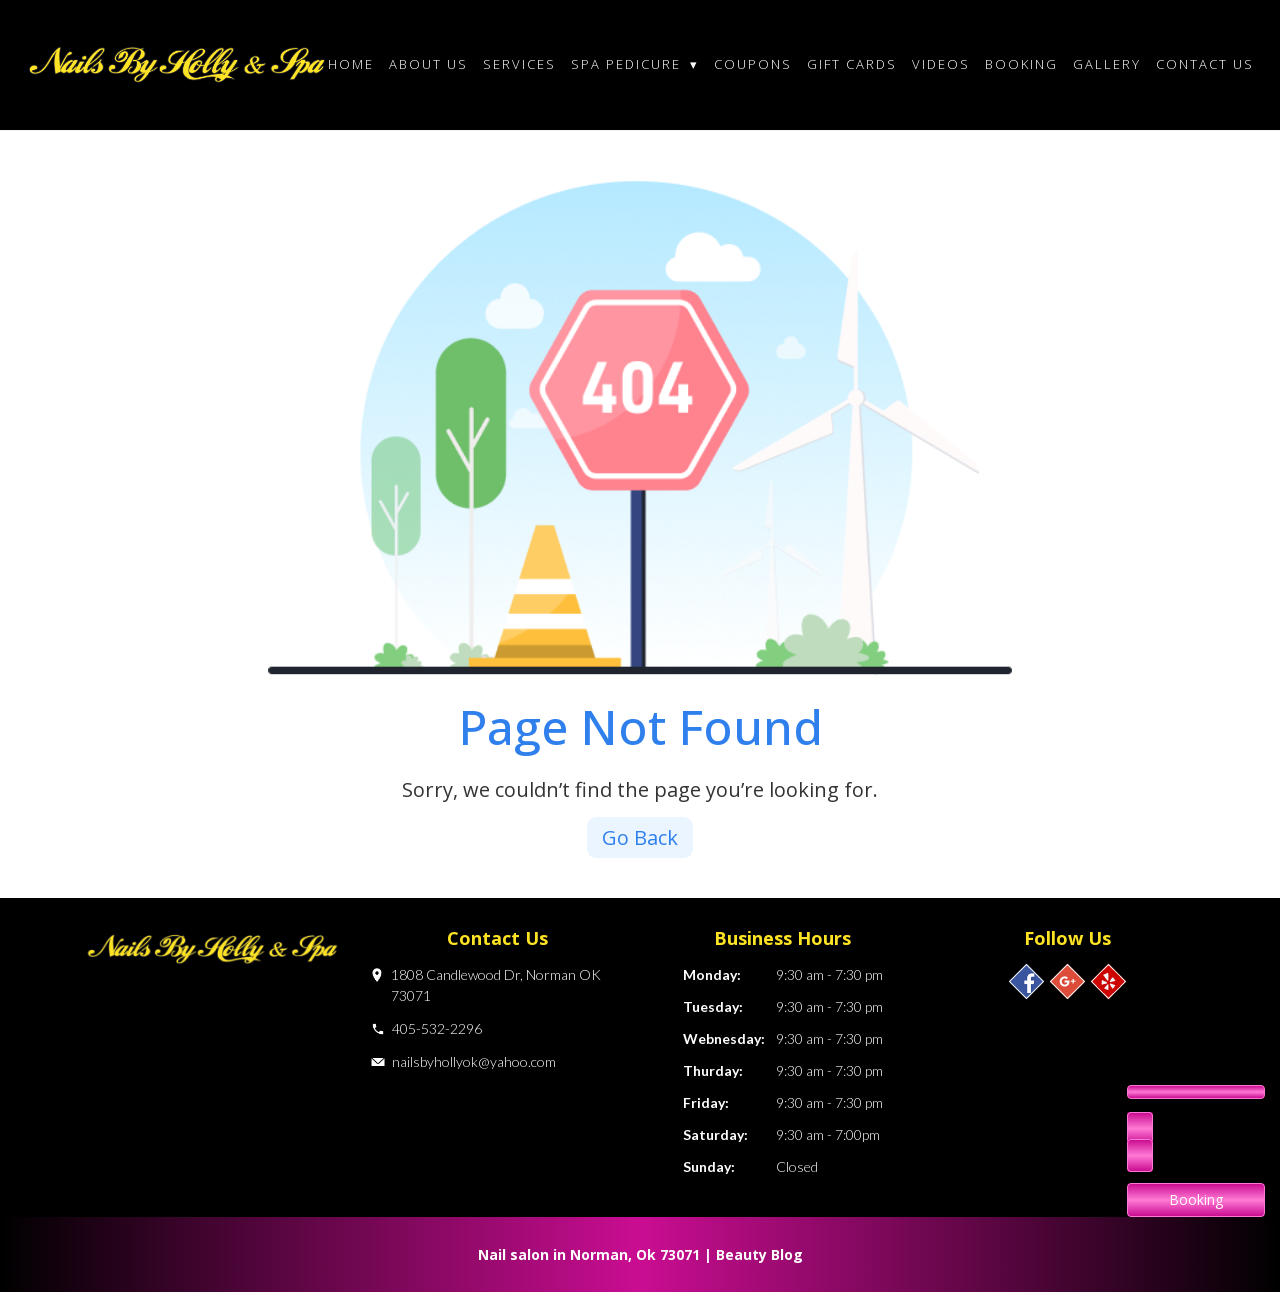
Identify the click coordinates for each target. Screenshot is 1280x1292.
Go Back (640, 837)
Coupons (753, 64)
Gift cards (852, 64)
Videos (941, 64)
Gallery (1107, 64)
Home (351, 64)
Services (519, 64)
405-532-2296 (437, 1028)
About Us (428, 64)
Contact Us (1205, 64)
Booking (1021, 64)
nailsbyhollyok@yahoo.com (474, 1061)
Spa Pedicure (635, 64)
